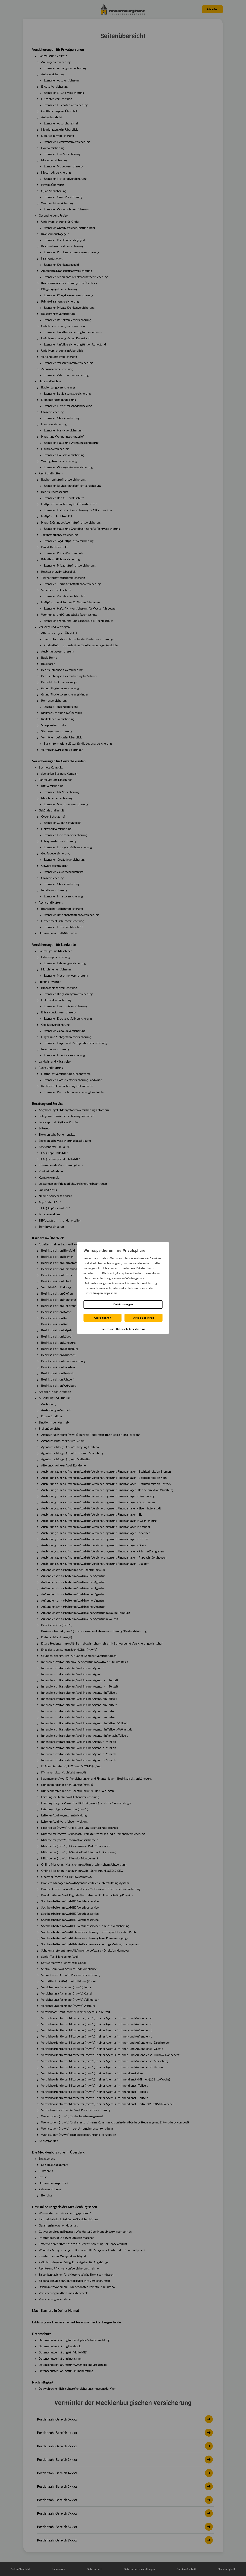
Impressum (107, 1329)
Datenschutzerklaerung (130, 1329)
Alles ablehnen (102, 1317)
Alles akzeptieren (143, 1317)
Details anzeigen (123, 1304)
